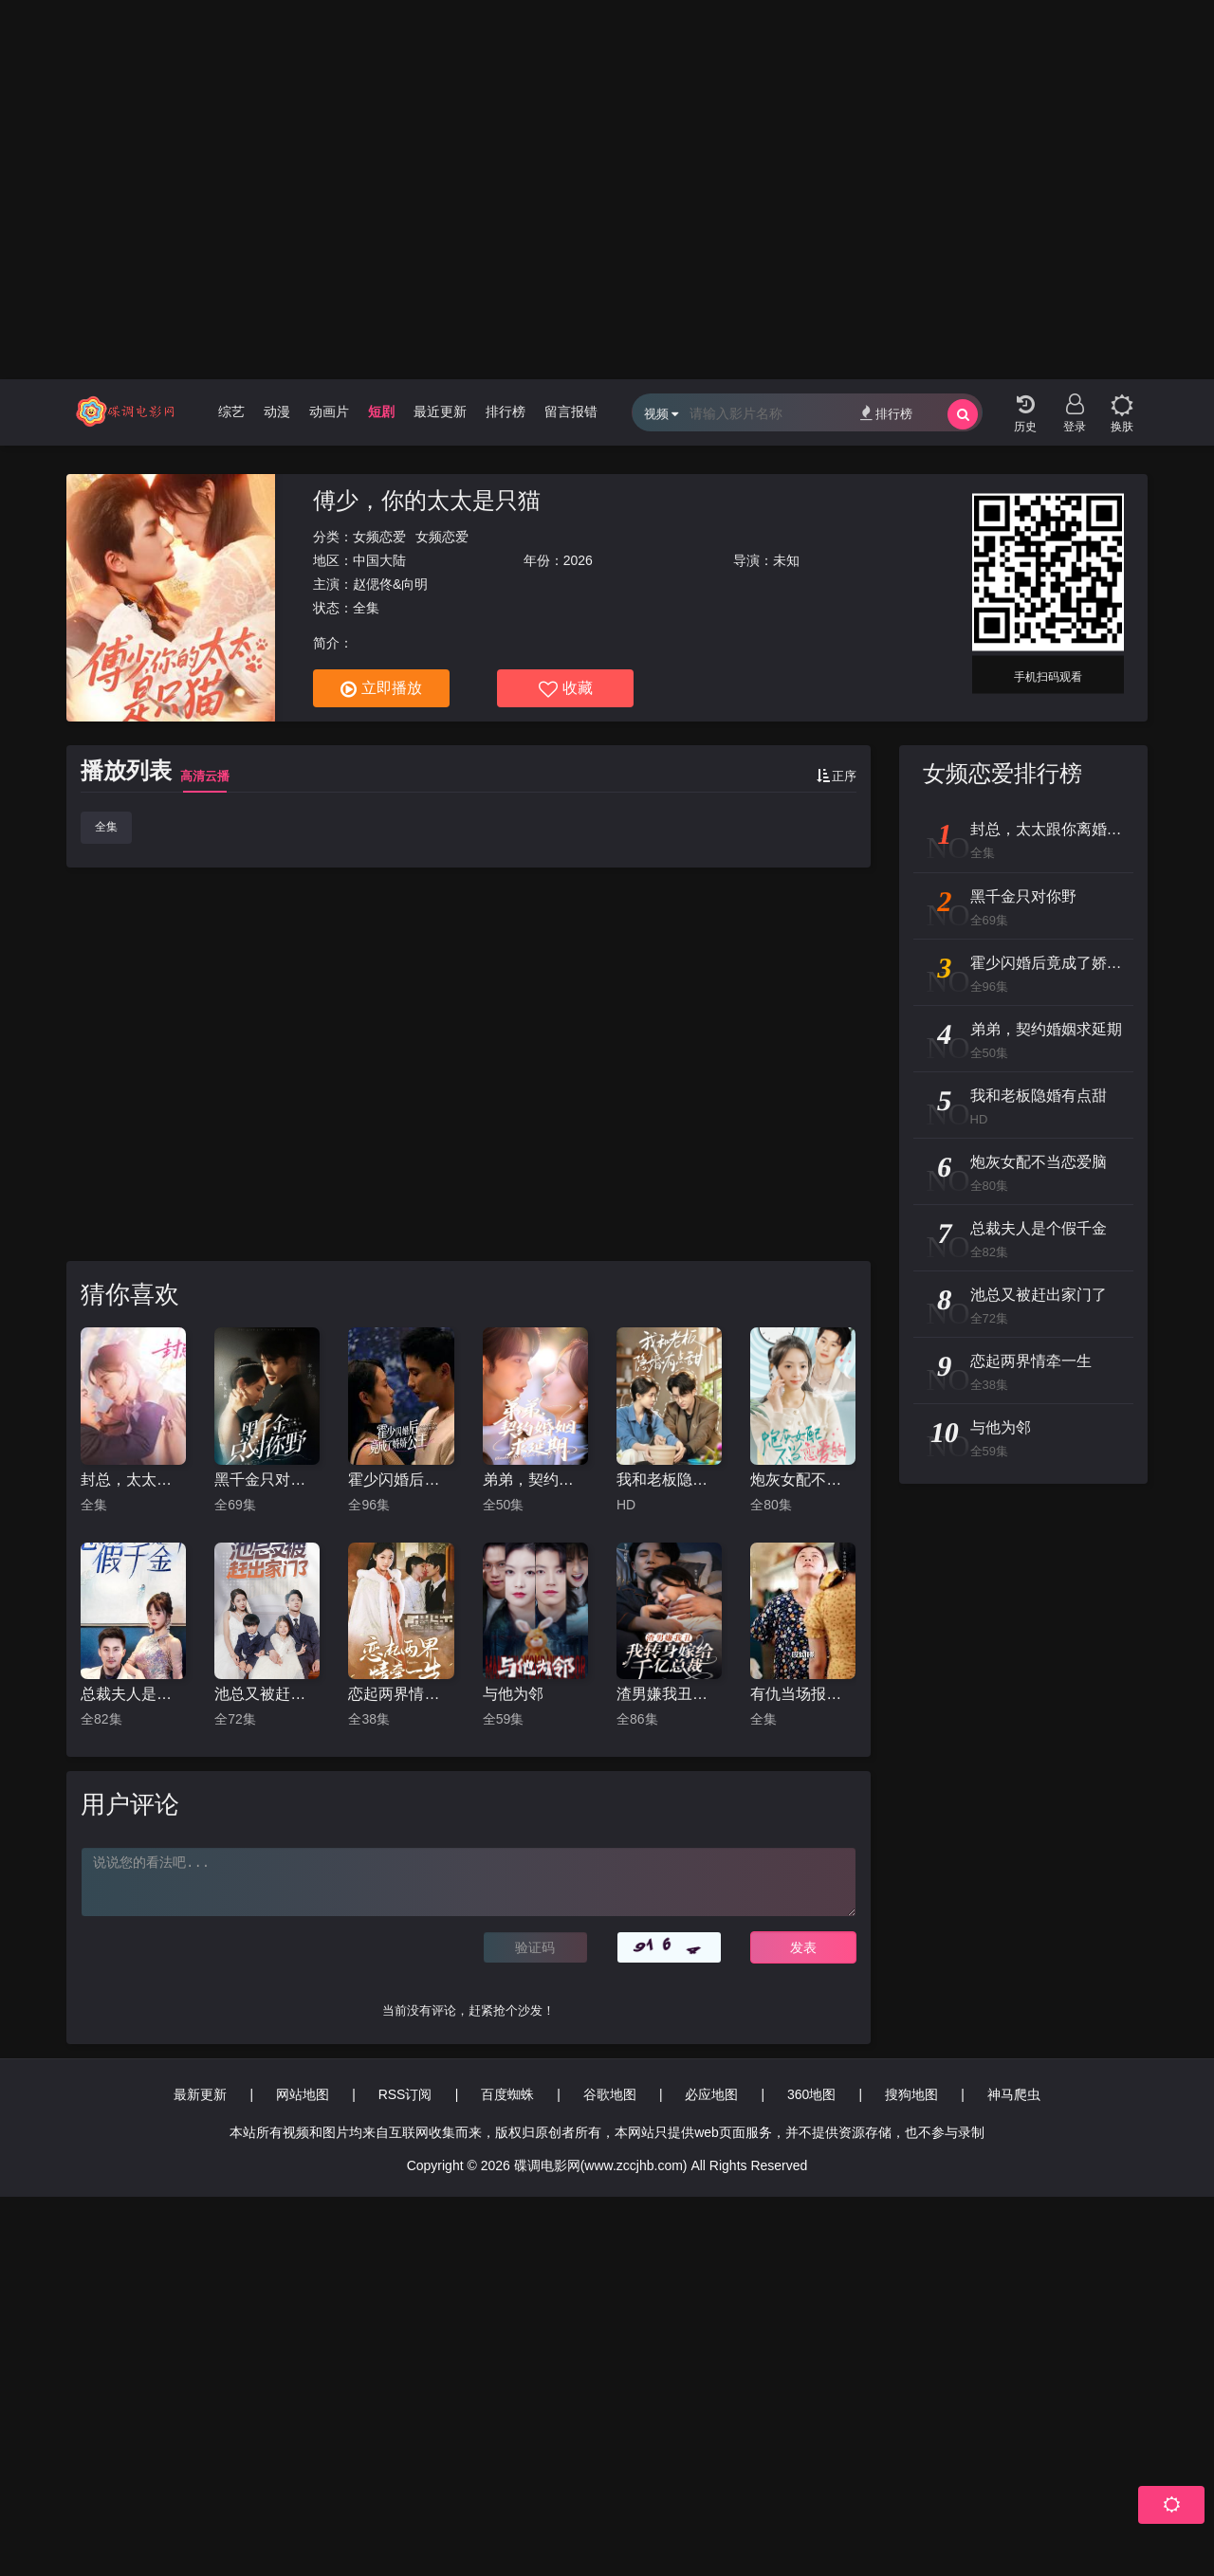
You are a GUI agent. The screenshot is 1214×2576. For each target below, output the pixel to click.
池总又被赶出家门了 (267, 1694)
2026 (578, 560)
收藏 (566, 689)
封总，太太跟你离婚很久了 (133, 1479)
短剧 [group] (381, 411)
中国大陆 (379, 560)
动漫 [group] (277, 411)
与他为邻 (513, 1694)
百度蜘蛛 (507, 2094)
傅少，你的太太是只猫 (427, 500)
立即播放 (381, 689)
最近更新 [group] (440, 411)
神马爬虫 (1013, 2094)
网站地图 (302, 2094)
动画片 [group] (329, 411)
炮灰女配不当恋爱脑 (802, 1479)
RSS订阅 (405, 2094)
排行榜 (886, 413)
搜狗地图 (911, 2094)
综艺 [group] (231, 411)
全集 (106, 826)
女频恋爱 (379, 536)
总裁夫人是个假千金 (133, 1694)
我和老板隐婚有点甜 (669, 1479)
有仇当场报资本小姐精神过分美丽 (802, 1694)
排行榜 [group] (505, 411)
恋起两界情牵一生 (400, 1694)
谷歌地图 (609, 2094)
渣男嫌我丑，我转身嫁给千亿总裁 (669, 1694)
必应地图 (711, 2094)
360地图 (811, 2094)
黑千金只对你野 (267, 1479)
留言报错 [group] (571, 411)
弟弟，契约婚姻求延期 (535, 1479)
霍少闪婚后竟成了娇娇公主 (400, 1479)
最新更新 (200, 2094)
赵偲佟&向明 (390, 584)
